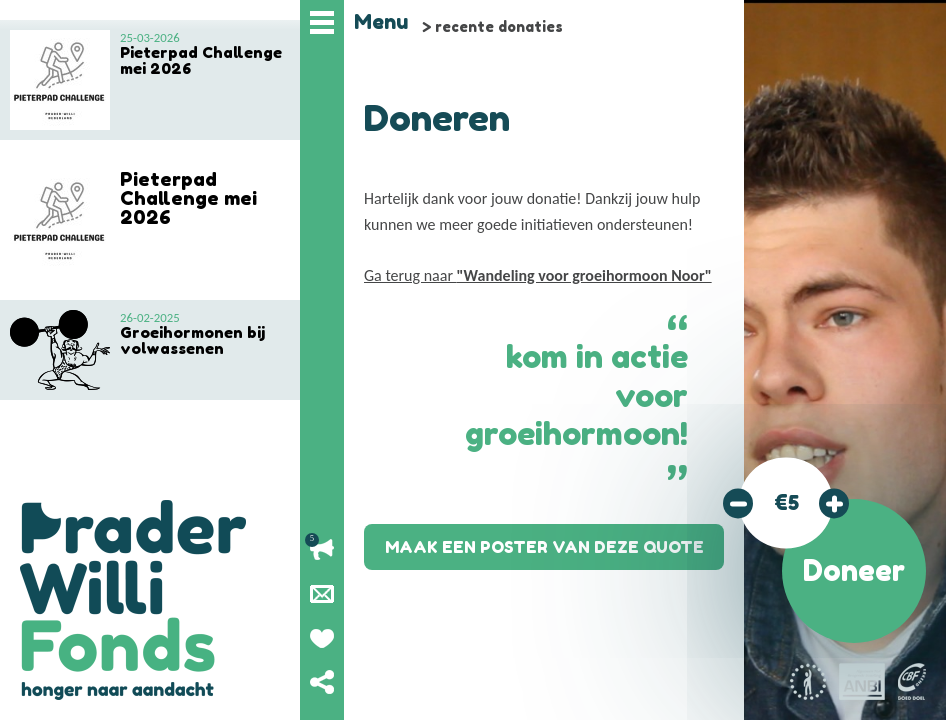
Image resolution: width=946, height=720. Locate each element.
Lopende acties (322, 550)
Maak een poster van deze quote (544, 547)
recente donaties (499, 26)
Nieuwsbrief (322, 594)
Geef (322, 638)
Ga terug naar (538, 275)
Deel (322, 682)
